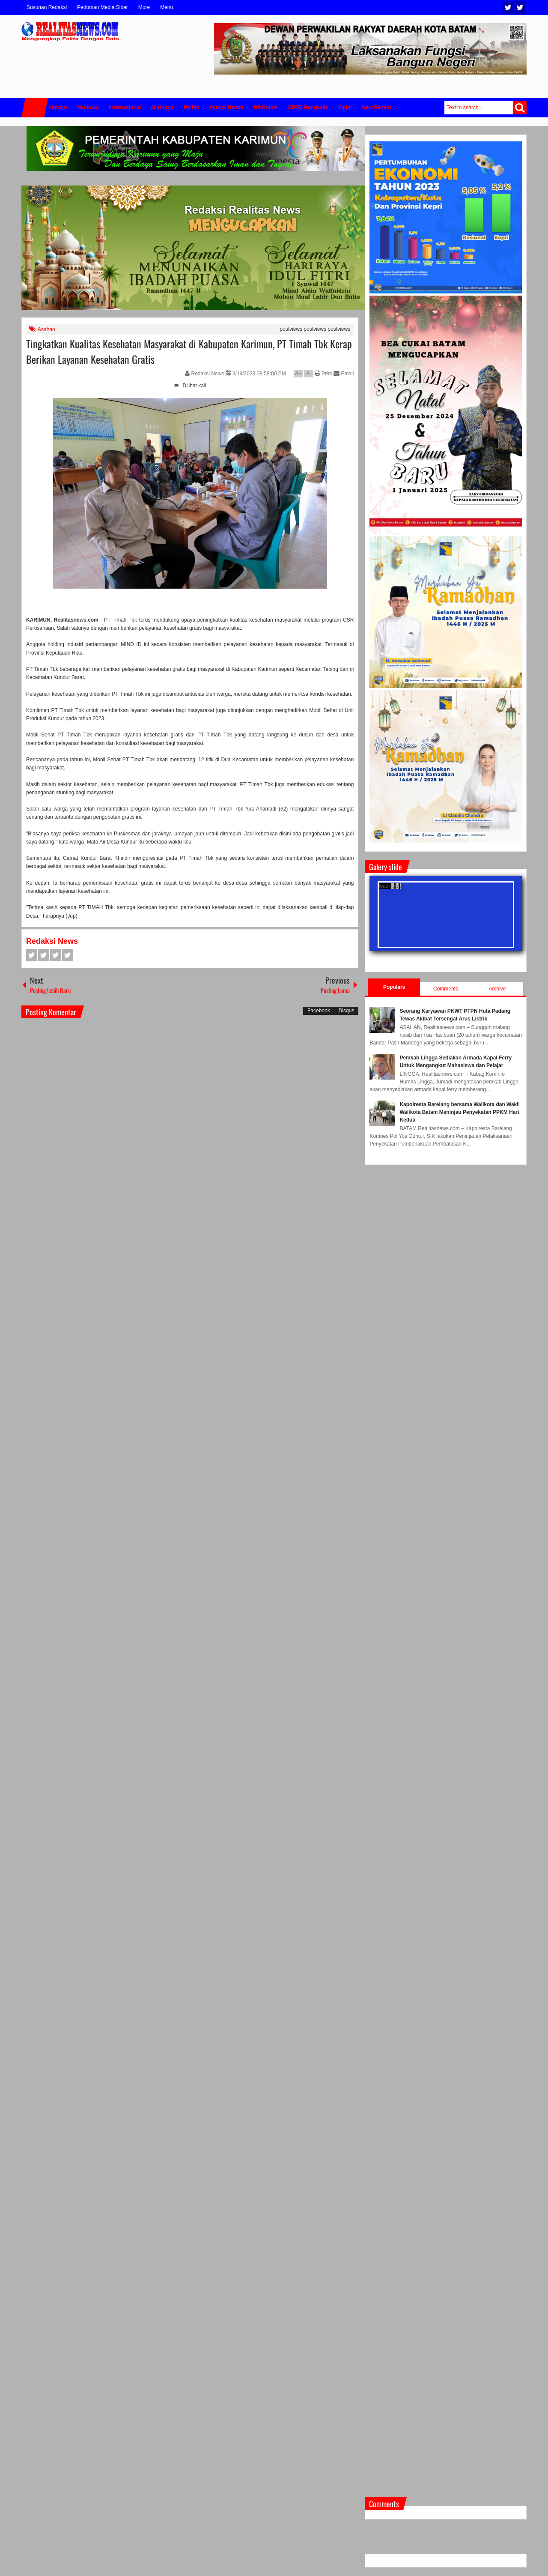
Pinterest (67, 955)
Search (520, 107)
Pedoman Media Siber (102, 7)
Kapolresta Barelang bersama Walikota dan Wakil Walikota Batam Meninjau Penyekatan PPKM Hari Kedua (459, 1112)
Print (323, 374)
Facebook (520, 7)
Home (34, 107)
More (144, 7)
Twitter (508, 7)
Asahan (46, 329)
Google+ (55, 955)
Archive (497, 989)
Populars (394, 987)
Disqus (346, 1011)
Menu (166, 7)
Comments (445, 989)
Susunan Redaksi (47, 7)
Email (344, 374)
